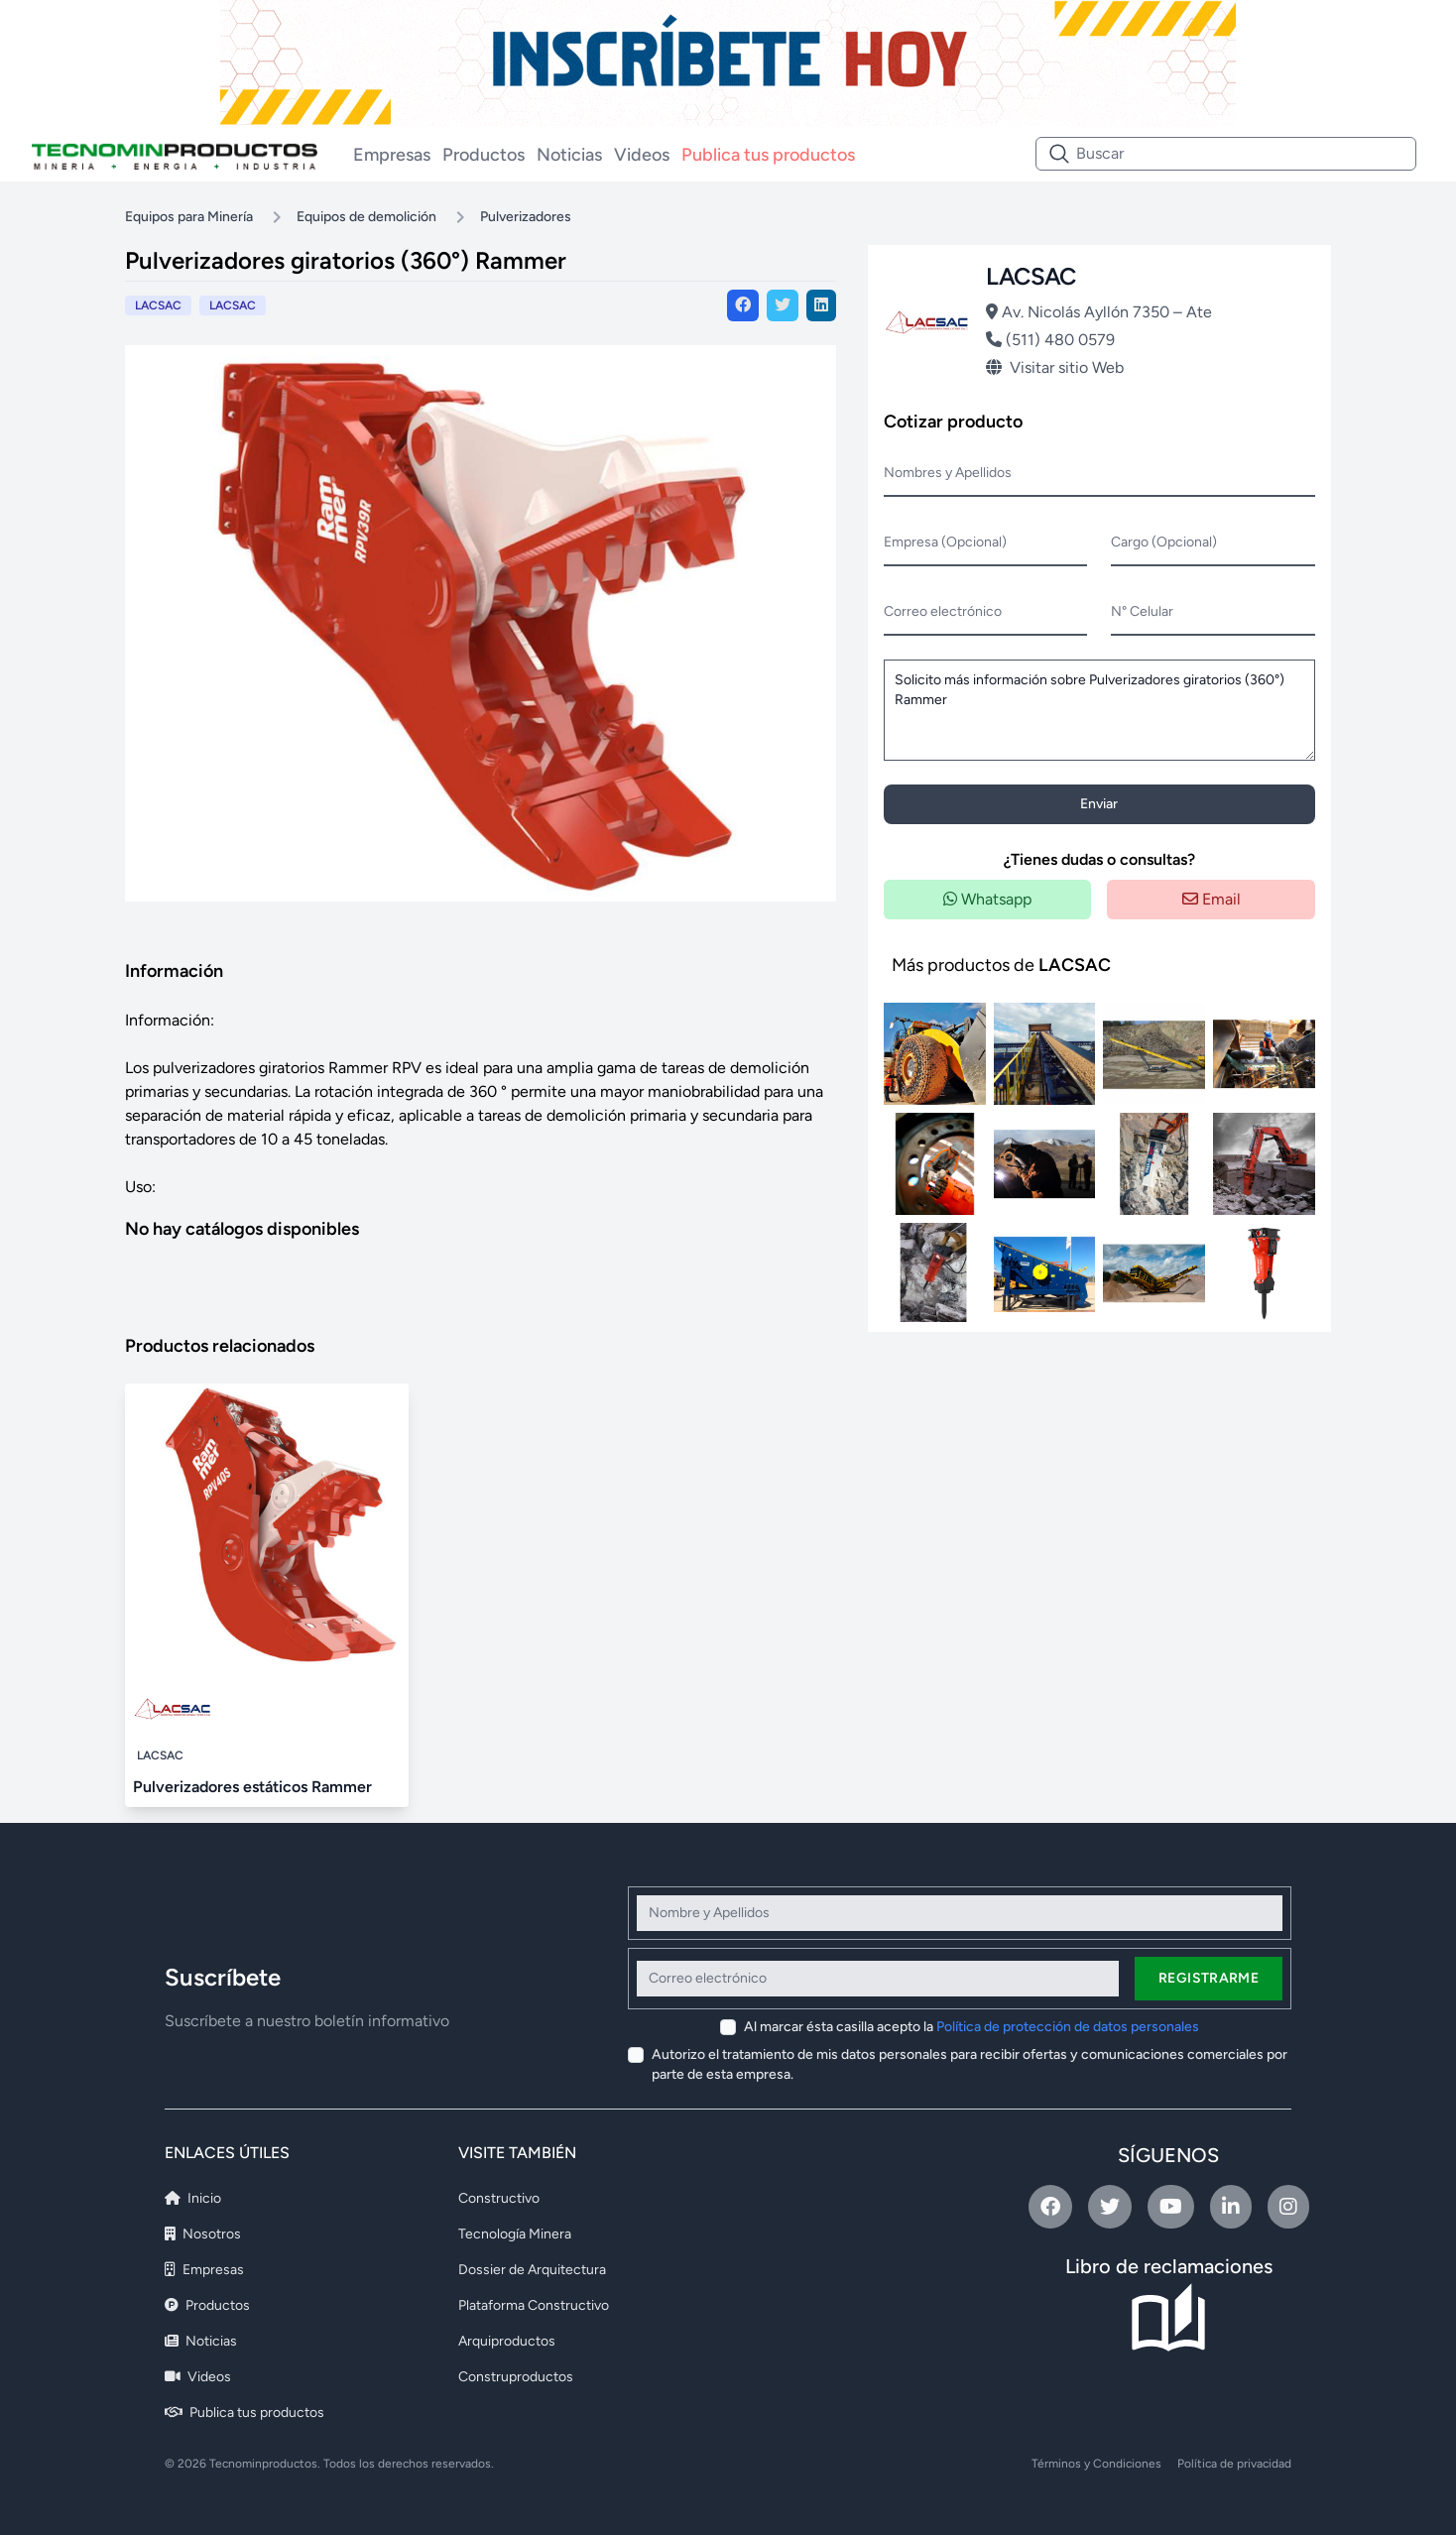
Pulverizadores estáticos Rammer (252, 1786)
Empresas (391, 155)
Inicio (193, 2198)
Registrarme (1208, 1978)
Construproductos (515, 2376)
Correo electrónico (943, 611)
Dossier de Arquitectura (532, 2269)
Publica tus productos (768, 155)
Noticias (569, 155)
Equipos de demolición (366, 216)
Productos (483, 155)
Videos (641, 155)
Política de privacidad (1234, 2464)
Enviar (1099, 803)
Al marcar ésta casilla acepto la (971, 2026)
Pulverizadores (525, 216)
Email (1211, 899)
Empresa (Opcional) (945, 542)
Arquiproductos (506, 2341)
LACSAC (232, 305)
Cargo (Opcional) (1164, 542)
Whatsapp (987, 899)
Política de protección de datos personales (1067, 2026)
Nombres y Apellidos (948, 472)
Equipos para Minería (189, 216)
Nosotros (203, 2234)
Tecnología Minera (514, 2234)
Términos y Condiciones (1096, 2464)
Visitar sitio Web (1055, 367)
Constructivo (499, 2198)
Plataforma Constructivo (533, 2305)
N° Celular (1142, 611)
